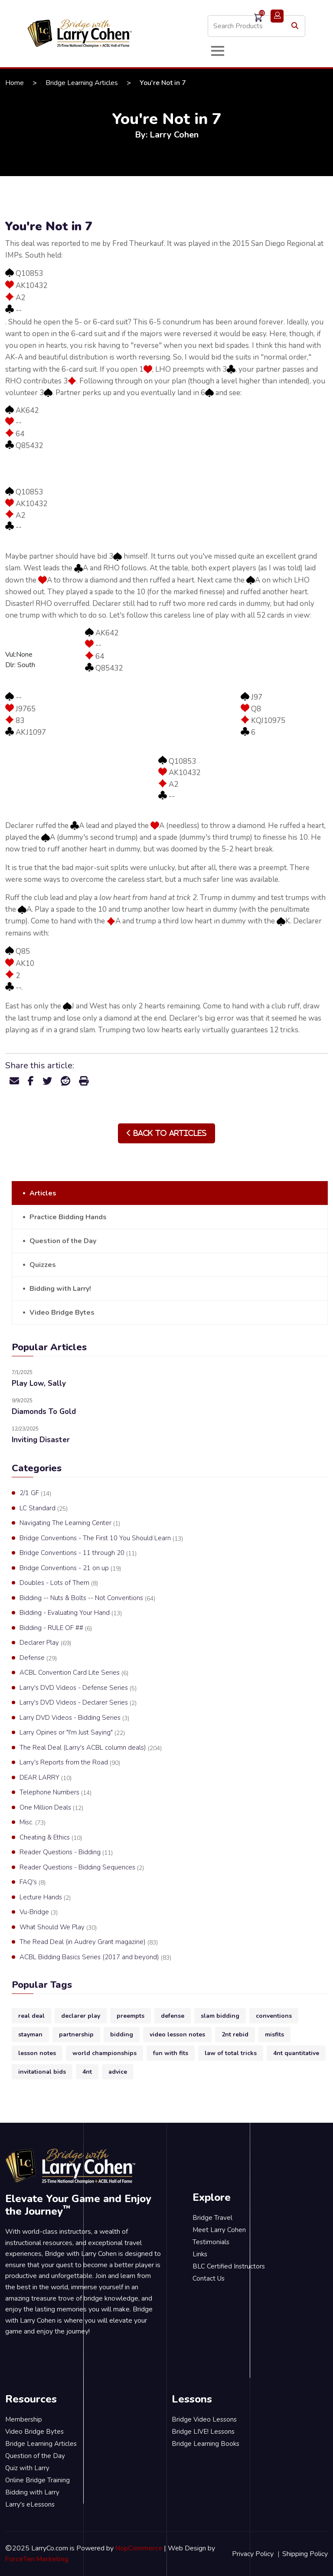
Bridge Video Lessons (204, 2419)
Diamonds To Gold (44, 1412)
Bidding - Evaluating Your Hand (71, 1613)
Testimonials (211, 2242)
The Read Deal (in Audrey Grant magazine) (89, 1942)
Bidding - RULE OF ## (56, 1628)
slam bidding (220, 2016)
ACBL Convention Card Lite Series (74, 1673)
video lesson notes (177, 2034)
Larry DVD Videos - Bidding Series (74, 1718)
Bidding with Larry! (60, 1288)
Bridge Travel (212, 2217)
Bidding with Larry (32, 2492)
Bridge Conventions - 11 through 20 (78, 1553)
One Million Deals (51, 1808)
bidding (121, 2034)
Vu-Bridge (39, 1912)
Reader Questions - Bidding (66, 1852)
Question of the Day (62, 1241)
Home (14, 83)
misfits (274, 2034)
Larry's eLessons (30, 2504)
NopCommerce (138, 2548)
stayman (30, 2034)
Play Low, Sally (39, 1383)
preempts (130, 2016)
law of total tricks (231, 2053)
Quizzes (42, 1265)
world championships (104, 2053)
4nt (87, 2072)
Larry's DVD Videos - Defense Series (78, 1688)
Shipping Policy (305, 2554)
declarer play (80, 2016)
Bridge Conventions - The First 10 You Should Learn (101, 1538)
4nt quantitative (296, 2053)
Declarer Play (45, 1643)
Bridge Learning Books (205, 2443)
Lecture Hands (45, 1897)
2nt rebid (235, 2034)
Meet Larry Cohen (219, 2230)
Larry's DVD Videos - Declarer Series (78, 1703)
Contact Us (209, 2278)
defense (172, 2016)
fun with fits (170, 2053)
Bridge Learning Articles (82, 83)
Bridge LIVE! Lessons (203, 2431)
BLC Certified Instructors (229, 2266)
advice (117, 2072)
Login (277, 16)
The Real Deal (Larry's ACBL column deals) (91, 1748)
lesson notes (37, 2053)
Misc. (33, 1822)
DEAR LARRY (46, 1778)
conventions (274, 2016)
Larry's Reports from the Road (70, 1763)
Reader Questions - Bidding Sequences (82, 1867)
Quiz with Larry (27, 2468)
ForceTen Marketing (37, 2559)
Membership (23, 2419)
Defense (38, 1658)
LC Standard (44, 1508)
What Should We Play (58, 1927)
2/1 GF (35, 1493)
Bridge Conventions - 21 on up (70, 1568)
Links (200, 2254)
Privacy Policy (253, 2554)
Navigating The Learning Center (70, 1523)
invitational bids (42, 2072)
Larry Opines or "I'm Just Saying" (72, 1733)
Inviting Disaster (41, 1440)
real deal (31, 2016)
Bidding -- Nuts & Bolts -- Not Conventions (87, 1598)
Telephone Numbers (55, 1792)
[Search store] (256, 26)
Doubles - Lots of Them (59, 1583)
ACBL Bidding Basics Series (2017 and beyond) (95, 1957)
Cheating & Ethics (51, 1838)
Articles (42, 1193)
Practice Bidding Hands (68, 1217)
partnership (76, 2034)
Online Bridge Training (37, 2480)
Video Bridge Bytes (62, 1312)
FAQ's (33, 1882)
